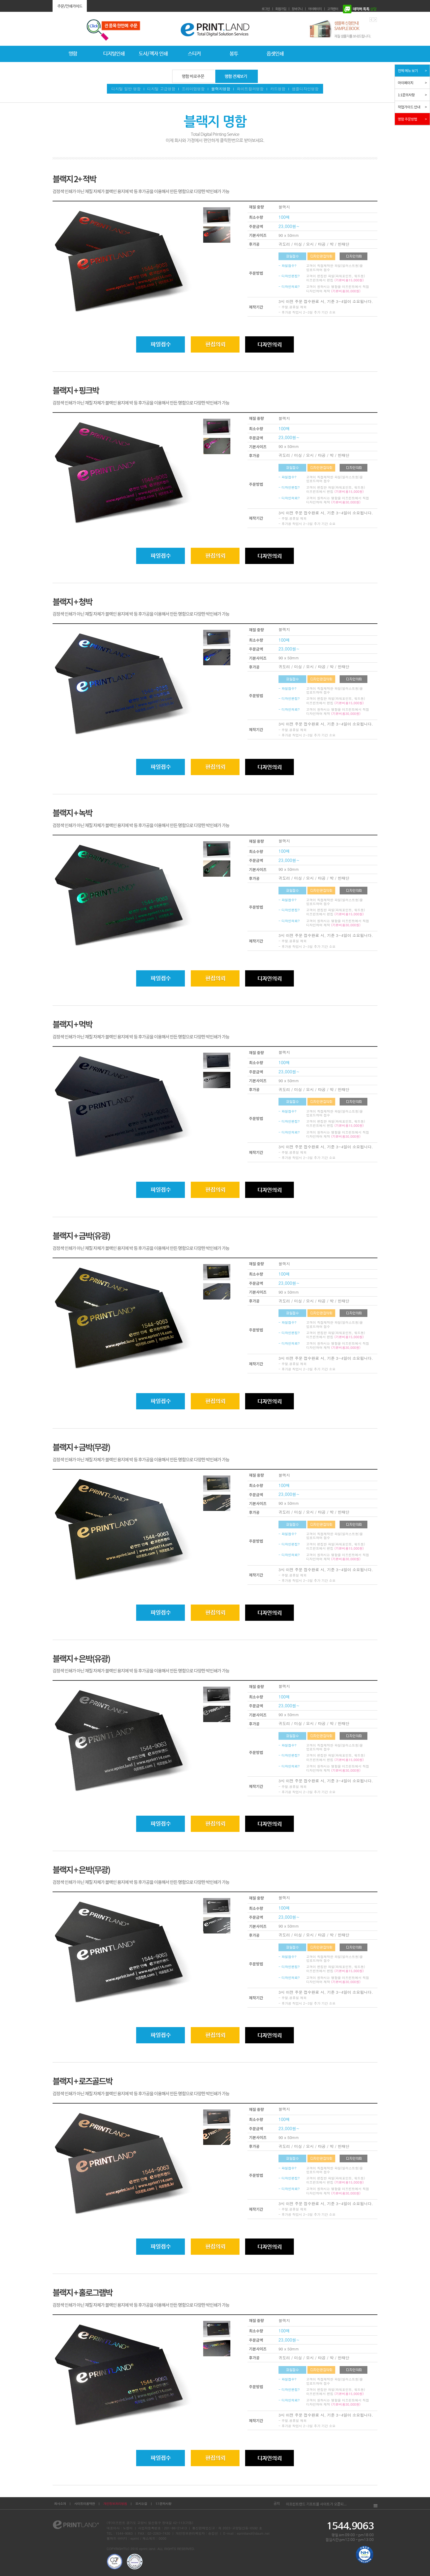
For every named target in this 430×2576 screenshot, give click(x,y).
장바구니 (297, 8)
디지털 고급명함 (161, 89)
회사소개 (60, 2503)
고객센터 (332, 8)
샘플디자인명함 (305, 89)
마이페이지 (315, 8)
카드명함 (277, 89)
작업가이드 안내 (409, 106)
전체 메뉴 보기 (408, 70)
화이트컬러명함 (250, 89)
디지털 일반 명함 (126, 89)
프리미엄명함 (193, 89)
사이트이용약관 (84, 2503)
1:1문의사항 (163, 2503)
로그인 (266, 8)
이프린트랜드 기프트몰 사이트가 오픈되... (316, 2503)
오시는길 (141, 2503)
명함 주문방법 (407, 118)
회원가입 (280, 8)
